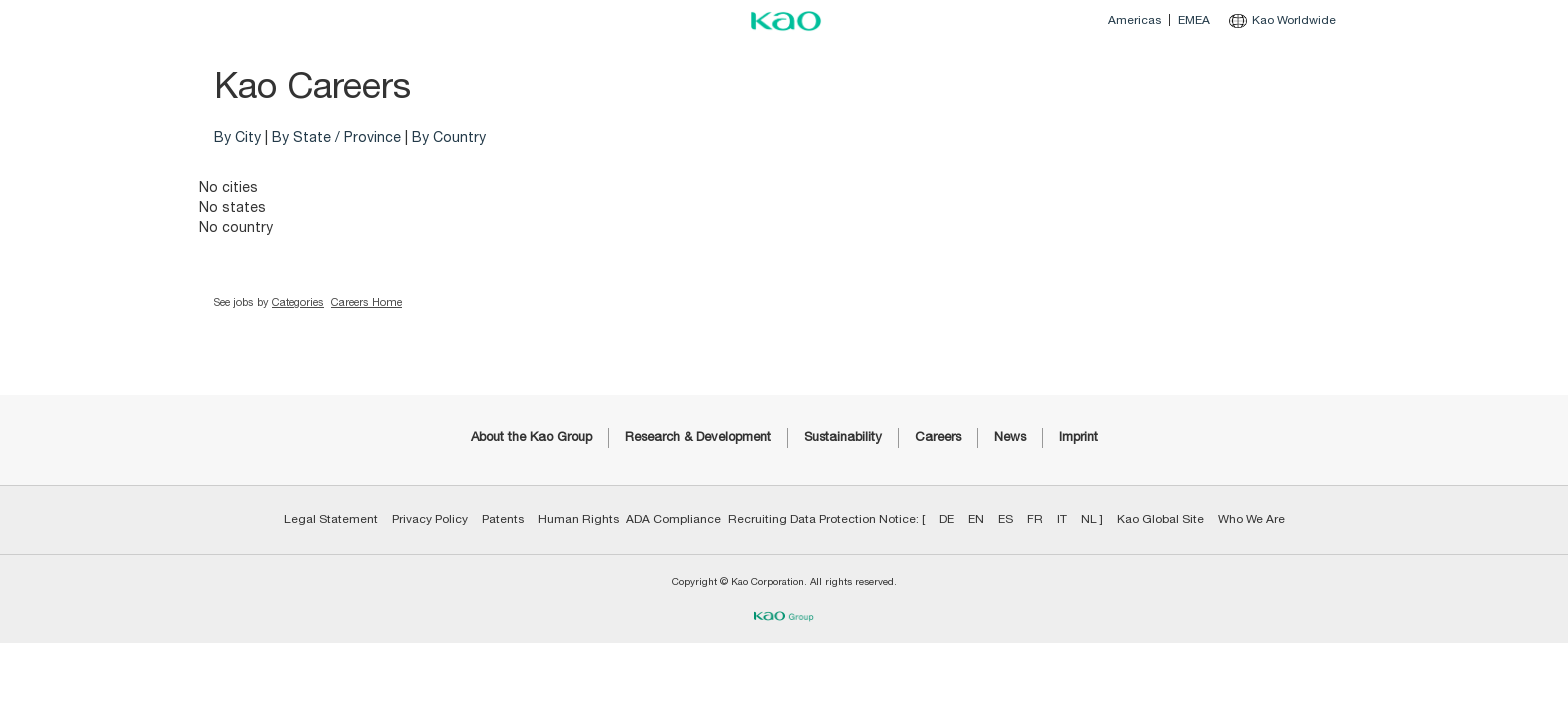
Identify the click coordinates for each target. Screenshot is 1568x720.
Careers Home (366, 302)
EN (976, 519)
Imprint (1078, 437)
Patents (503, 519)
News (1010, 437)
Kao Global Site (1160, 519)
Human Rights (578, 519)
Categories (298, 302)
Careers (938, 437)
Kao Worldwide (1282, 20)
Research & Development (698, 437)
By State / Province (336, 138)
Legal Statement (331, 519)
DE (946, 519)
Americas (1134, 20)
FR (1035, 519)
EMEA (1194, 20)
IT (1062, 519)
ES (1005, 519)
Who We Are (1251, 519)
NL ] (1092, 519)
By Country (449, 138)
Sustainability (843, 437)
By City (237, 138)
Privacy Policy (430, 519)
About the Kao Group (531, 437)
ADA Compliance (673, 519)
